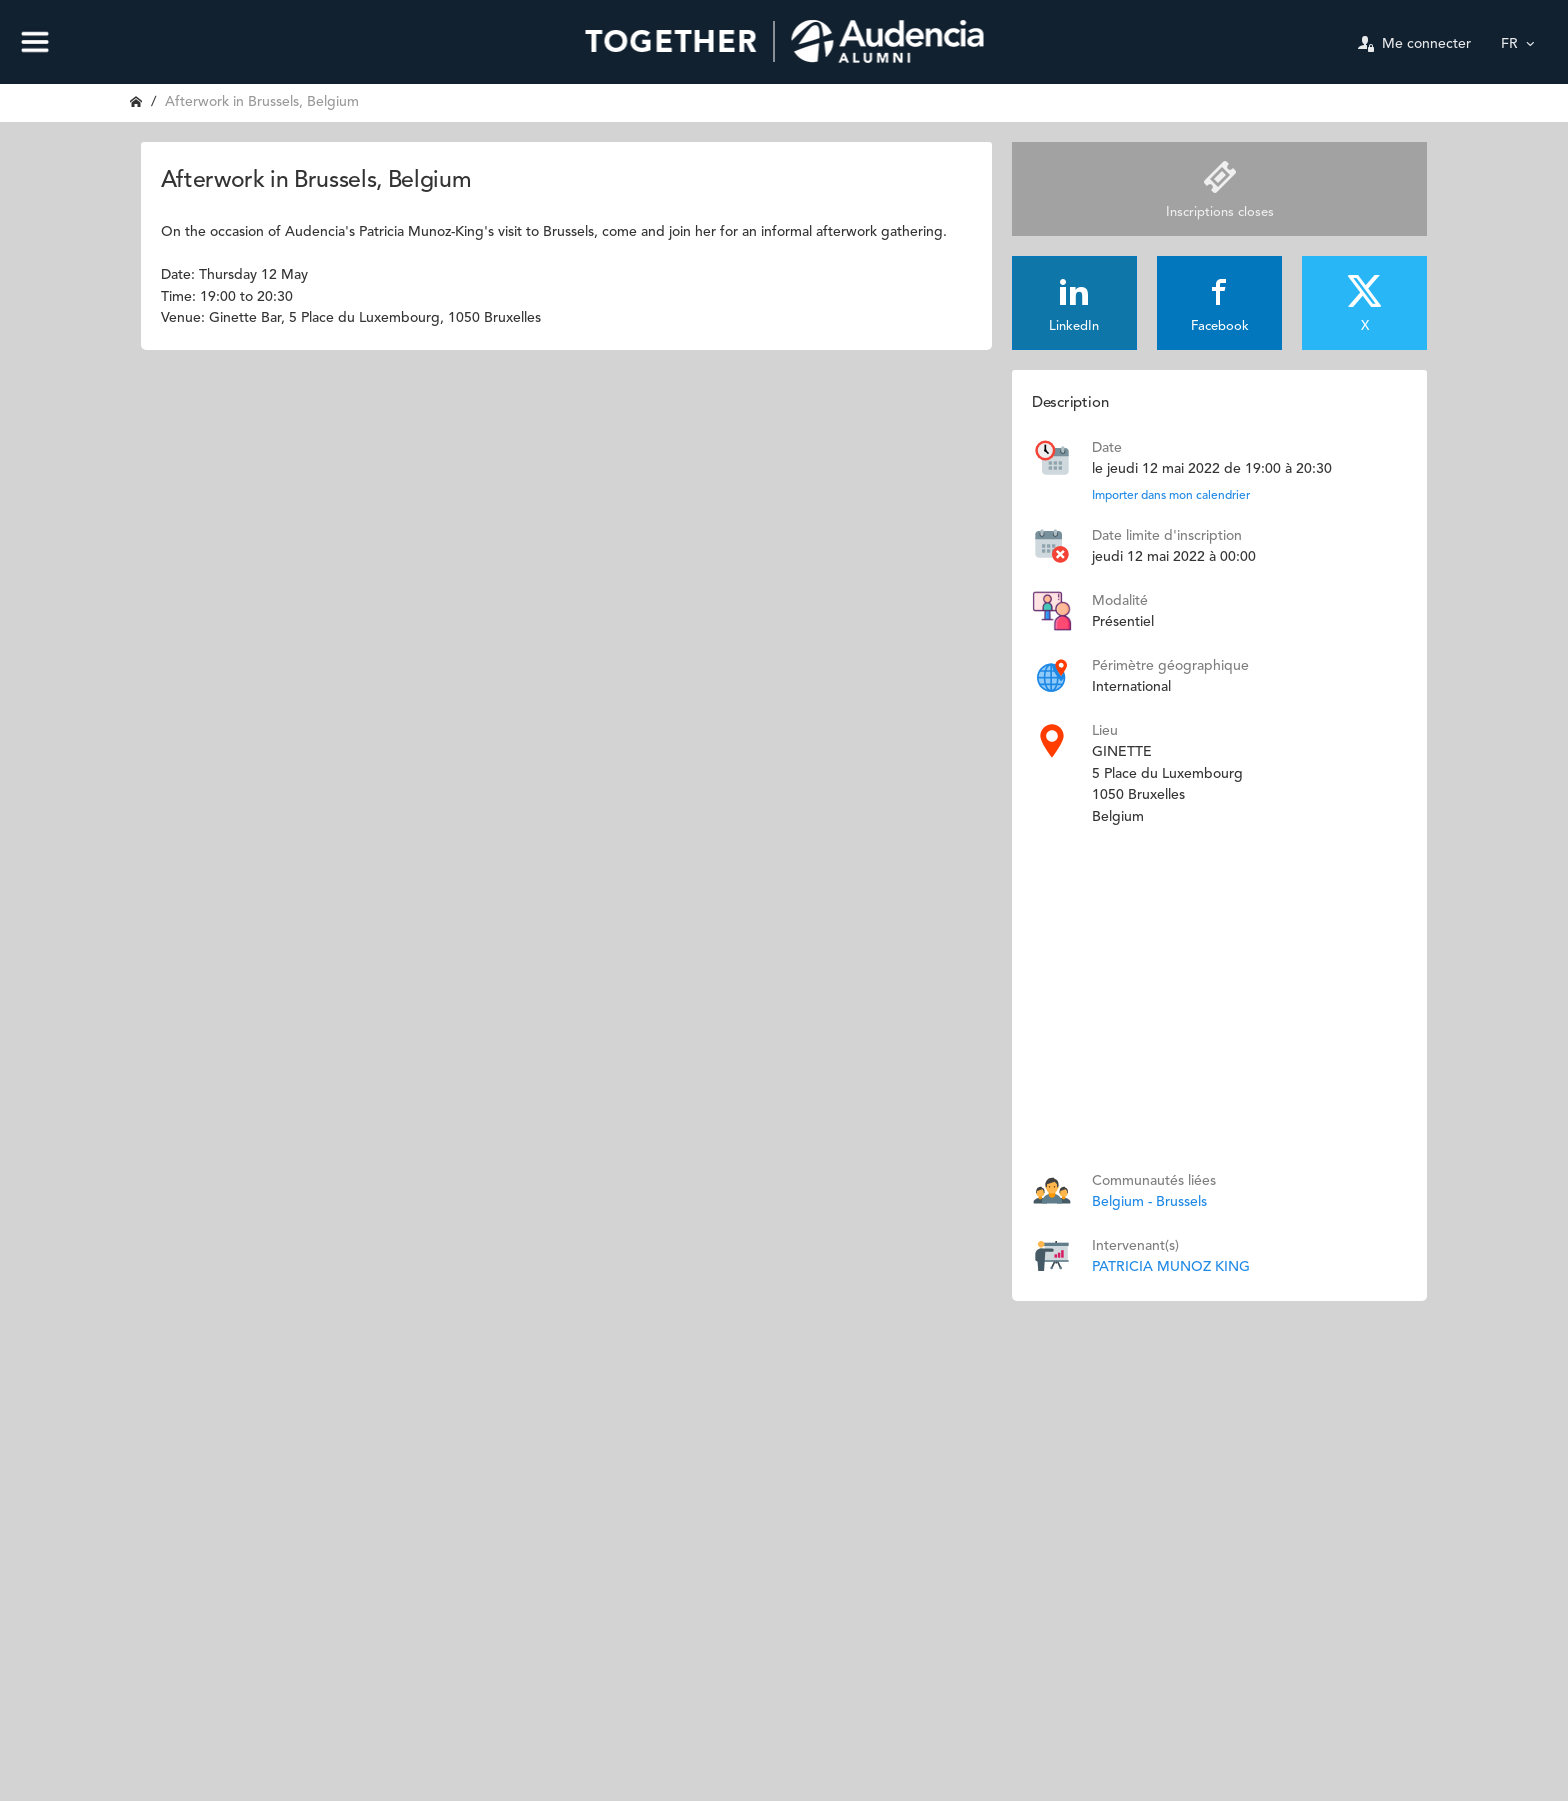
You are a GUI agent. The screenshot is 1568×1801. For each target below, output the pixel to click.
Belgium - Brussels (1149, 1202)
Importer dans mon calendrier (1171, 496)
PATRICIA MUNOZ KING (1171, 1267)
